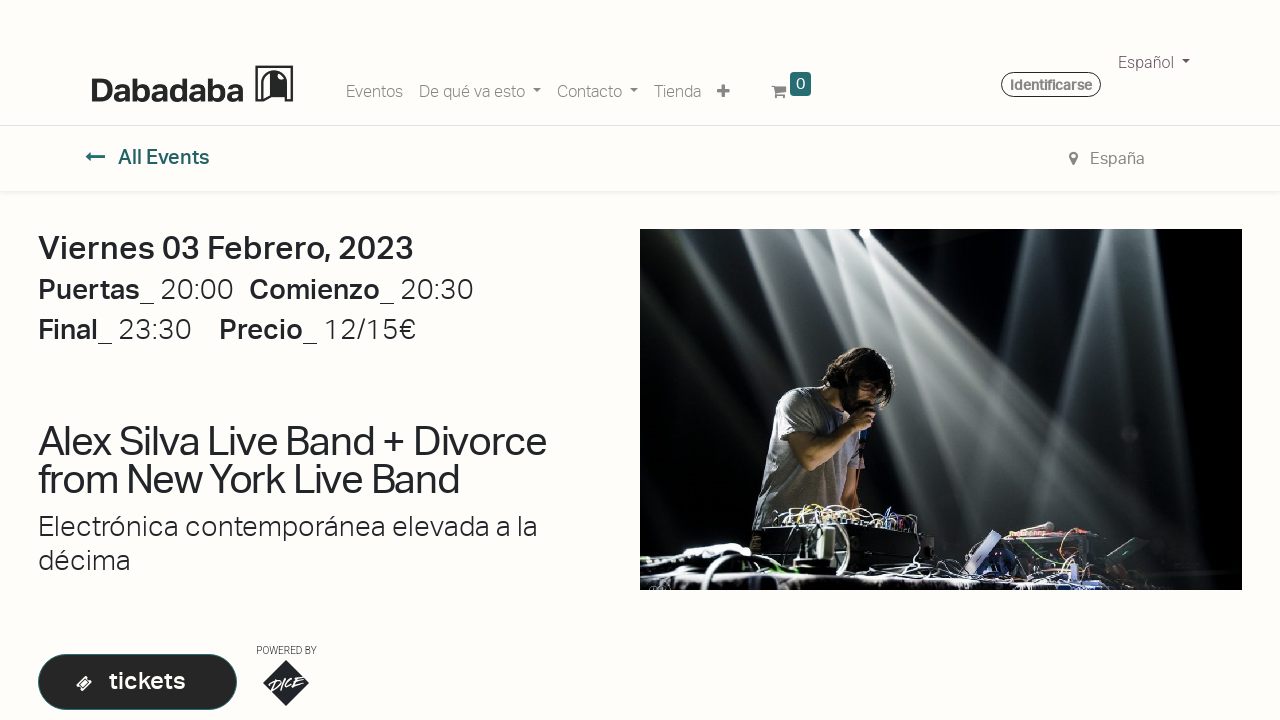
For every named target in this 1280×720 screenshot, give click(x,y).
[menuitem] (374, 88)
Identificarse (1051, 85)
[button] (723, 88)
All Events (147, 157)
